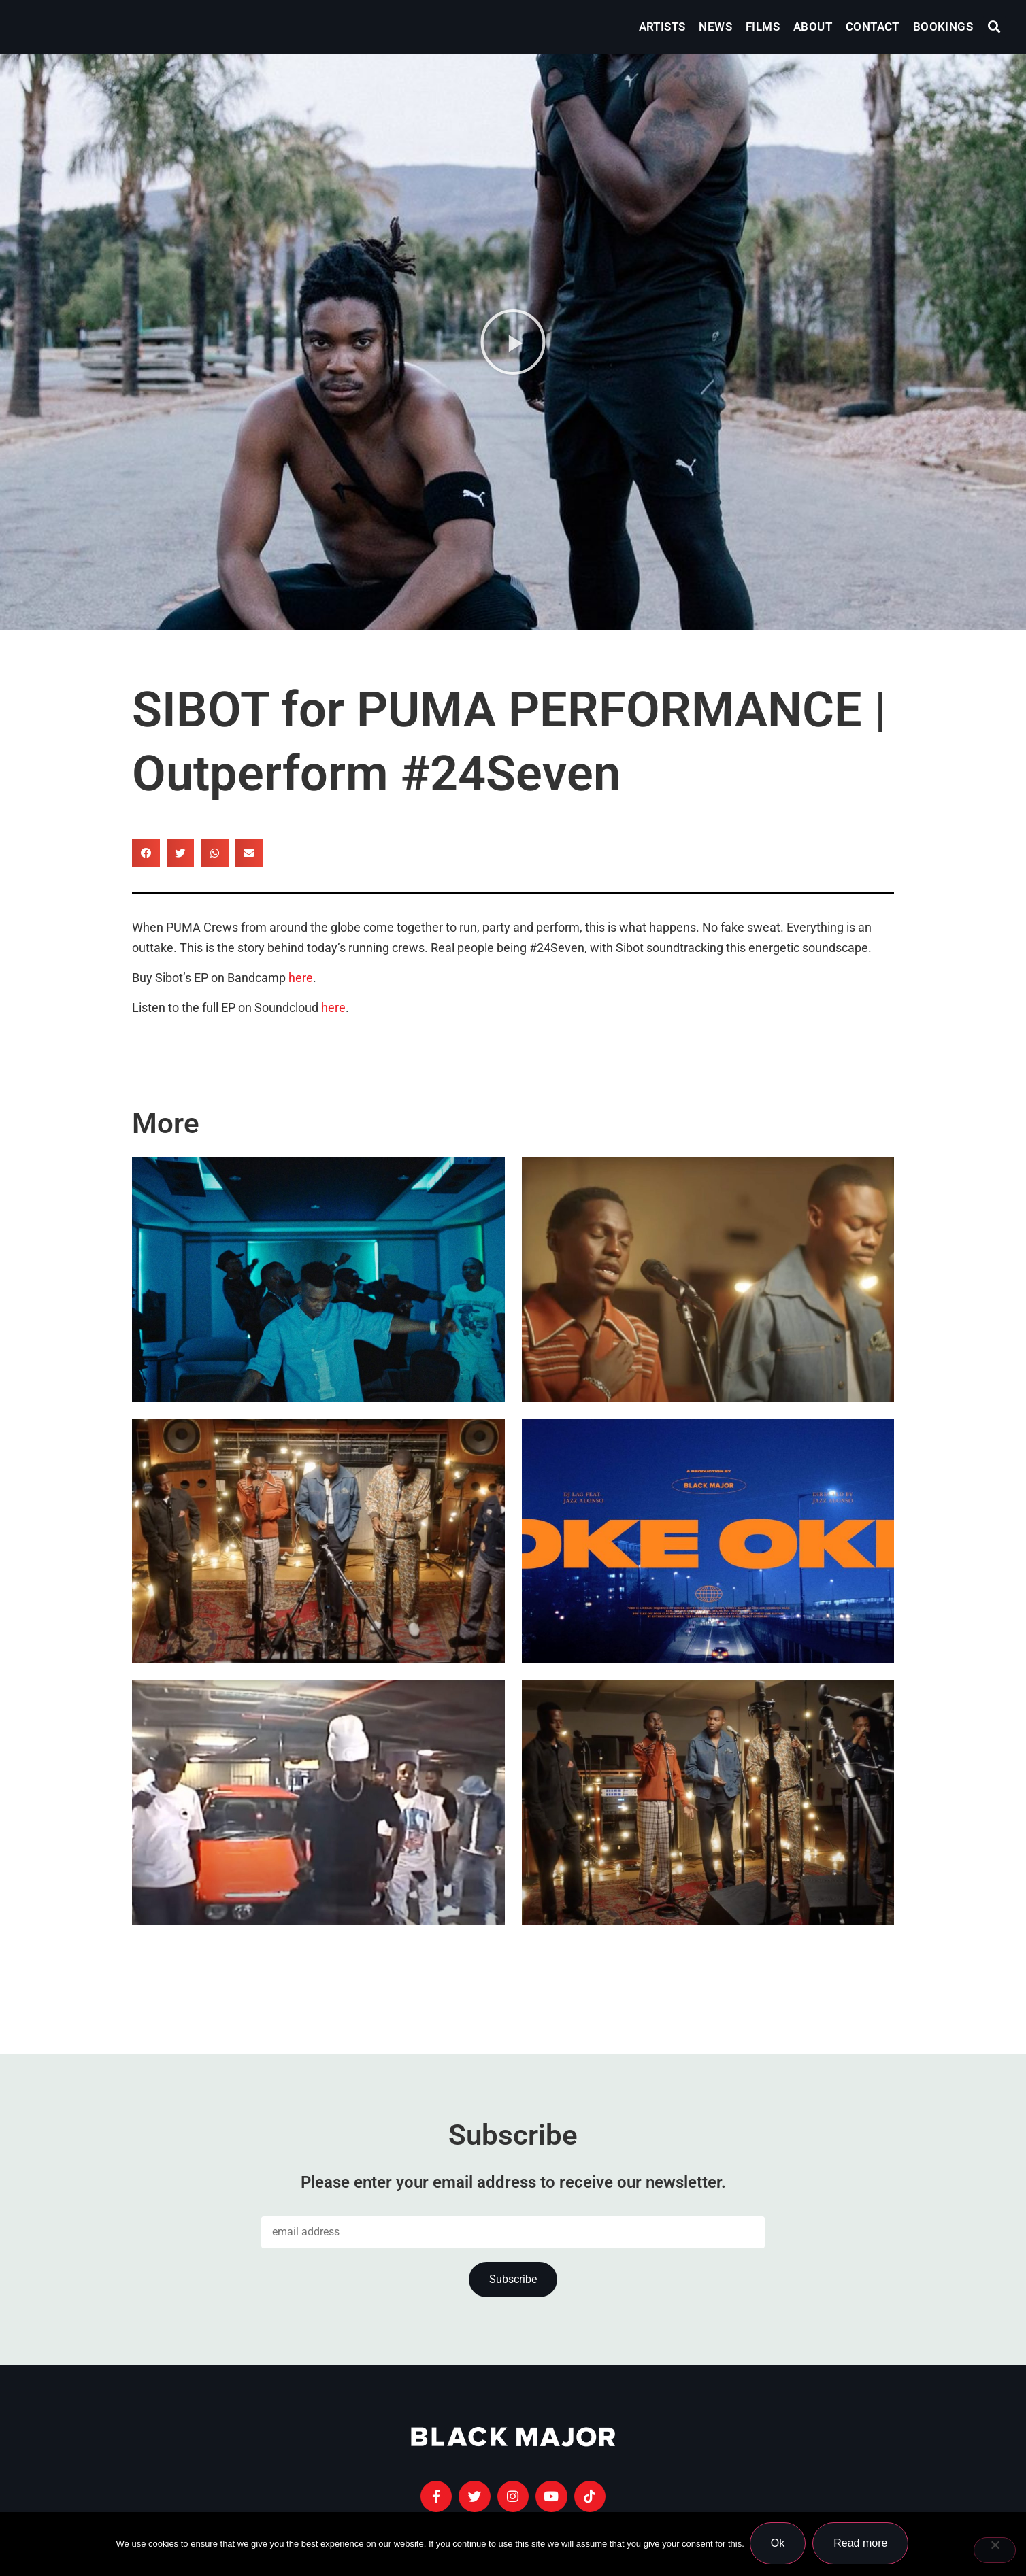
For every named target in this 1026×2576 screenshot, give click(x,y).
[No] (995, 2551)
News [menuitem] (715, 26)
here (300, 978)
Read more (862, 2544)
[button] (994, 27)
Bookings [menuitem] (943, 26)
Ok (779, 2544)
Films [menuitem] (763, 26)
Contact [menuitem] (872, 26)
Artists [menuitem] (662, 26)
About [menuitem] (812, 26)
